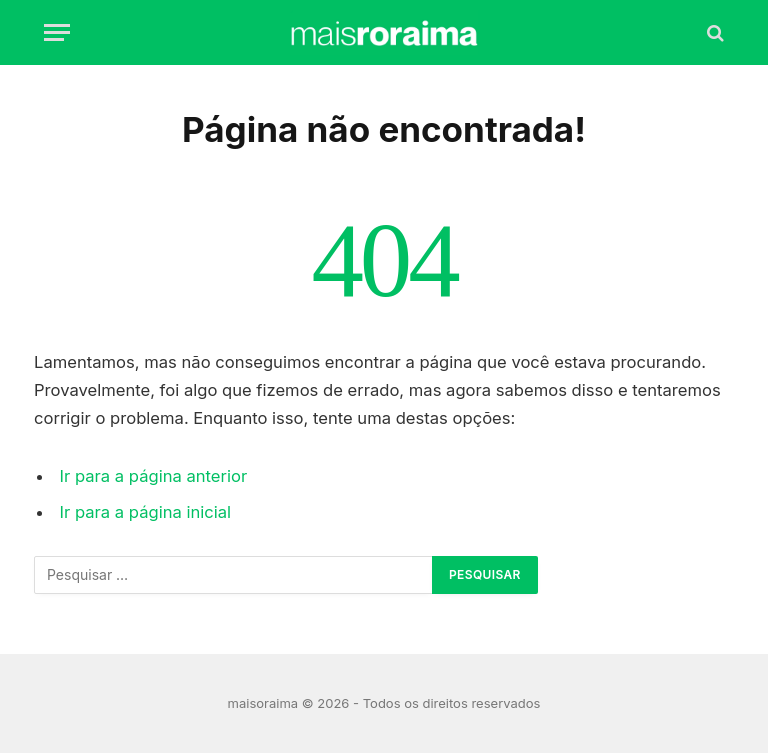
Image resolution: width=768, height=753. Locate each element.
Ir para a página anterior (154, 476)
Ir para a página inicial (146, 512)
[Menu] (57, 32)
